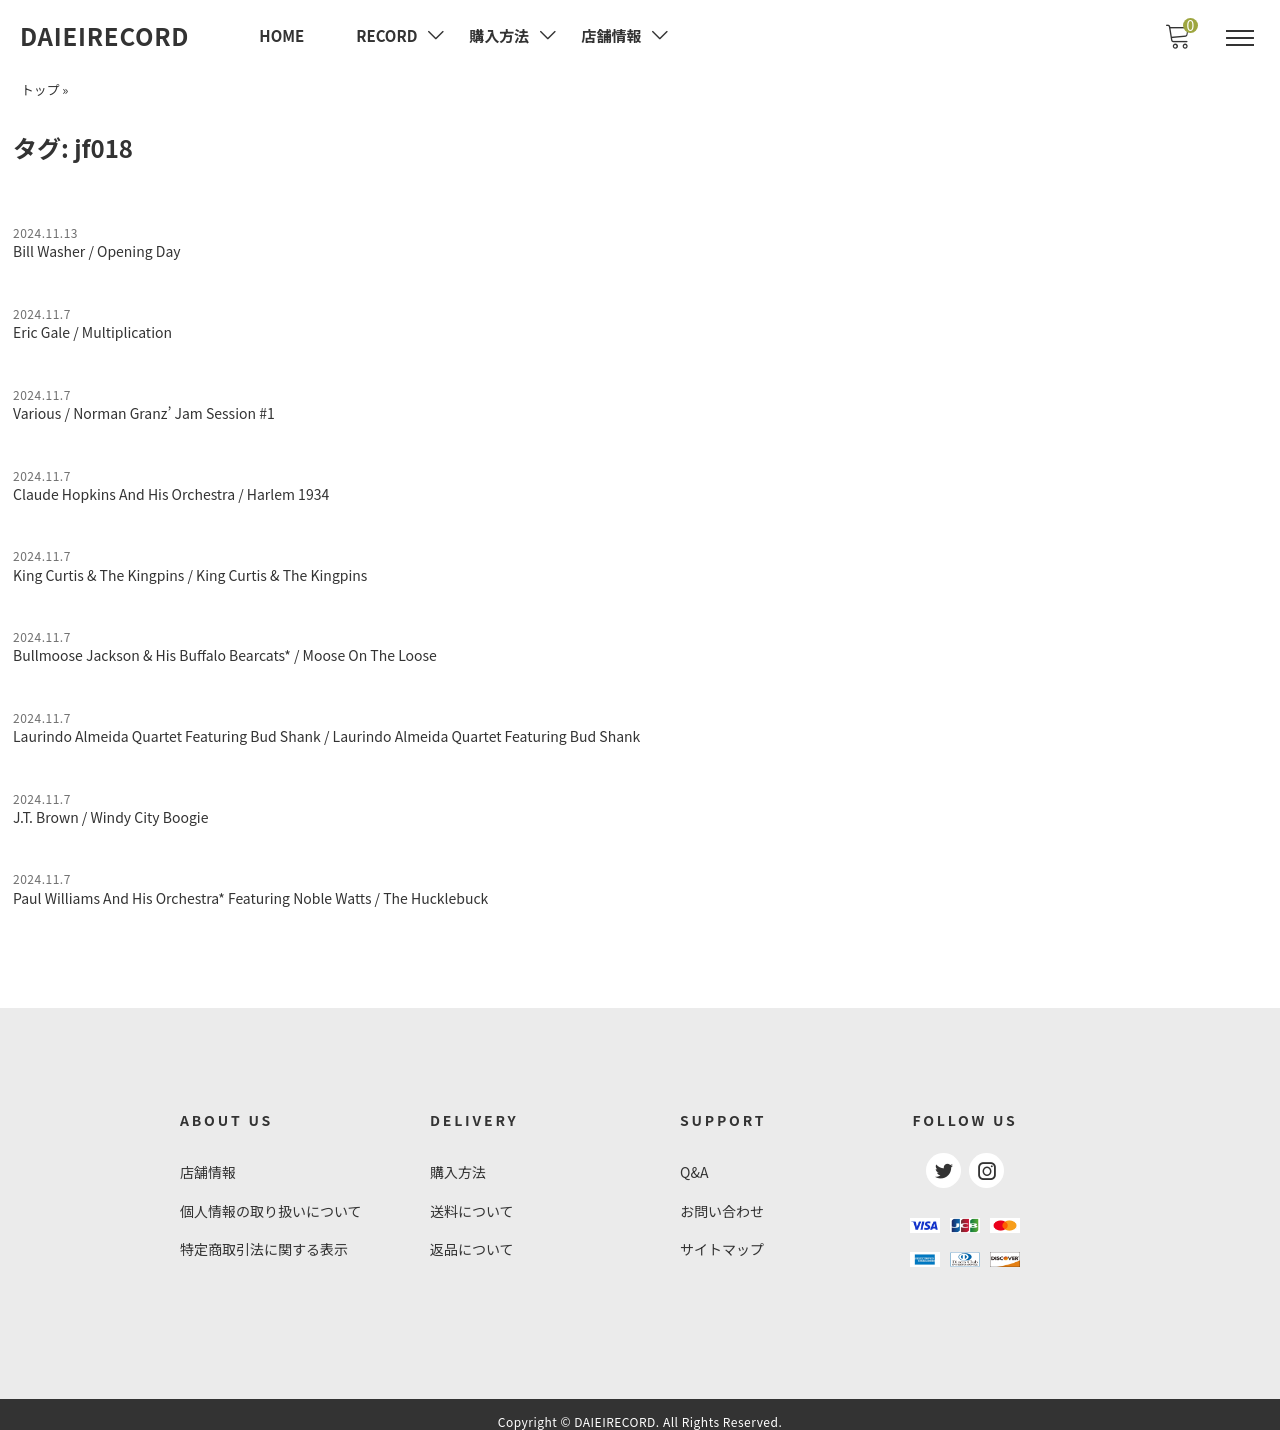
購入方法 (458, 1162)
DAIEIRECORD (104, 36)
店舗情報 (208, 1162)
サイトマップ (722, 1237)
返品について (472, 1237)
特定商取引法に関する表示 (264, 1237)
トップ (40, 87)
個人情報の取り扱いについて (271, 1200)
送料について (472, 1200)
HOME (281, 35)
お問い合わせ (722, 1200)
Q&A (694, 1162)
